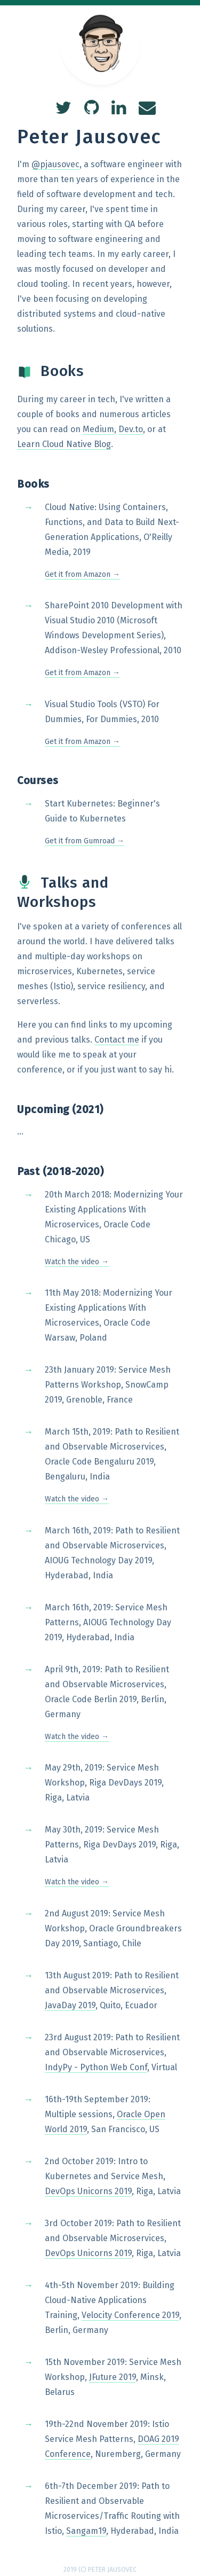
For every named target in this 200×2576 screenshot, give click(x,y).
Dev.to (130, 429)
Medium (98, 429)
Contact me (116, 1040)
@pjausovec (55, 164)
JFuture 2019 (112, 2377)
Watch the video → (77, 1261)
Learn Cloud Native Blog (64, 444)
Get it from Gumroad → (84, 840)
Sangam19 (86, 2531)
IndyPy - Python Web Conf (96, 2067)
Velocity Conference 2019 (130, 2315)
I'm (24, 164)
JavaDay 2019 (70, 2005)
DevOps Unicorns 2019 (88, 2191)
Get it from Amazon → (82, 574)
